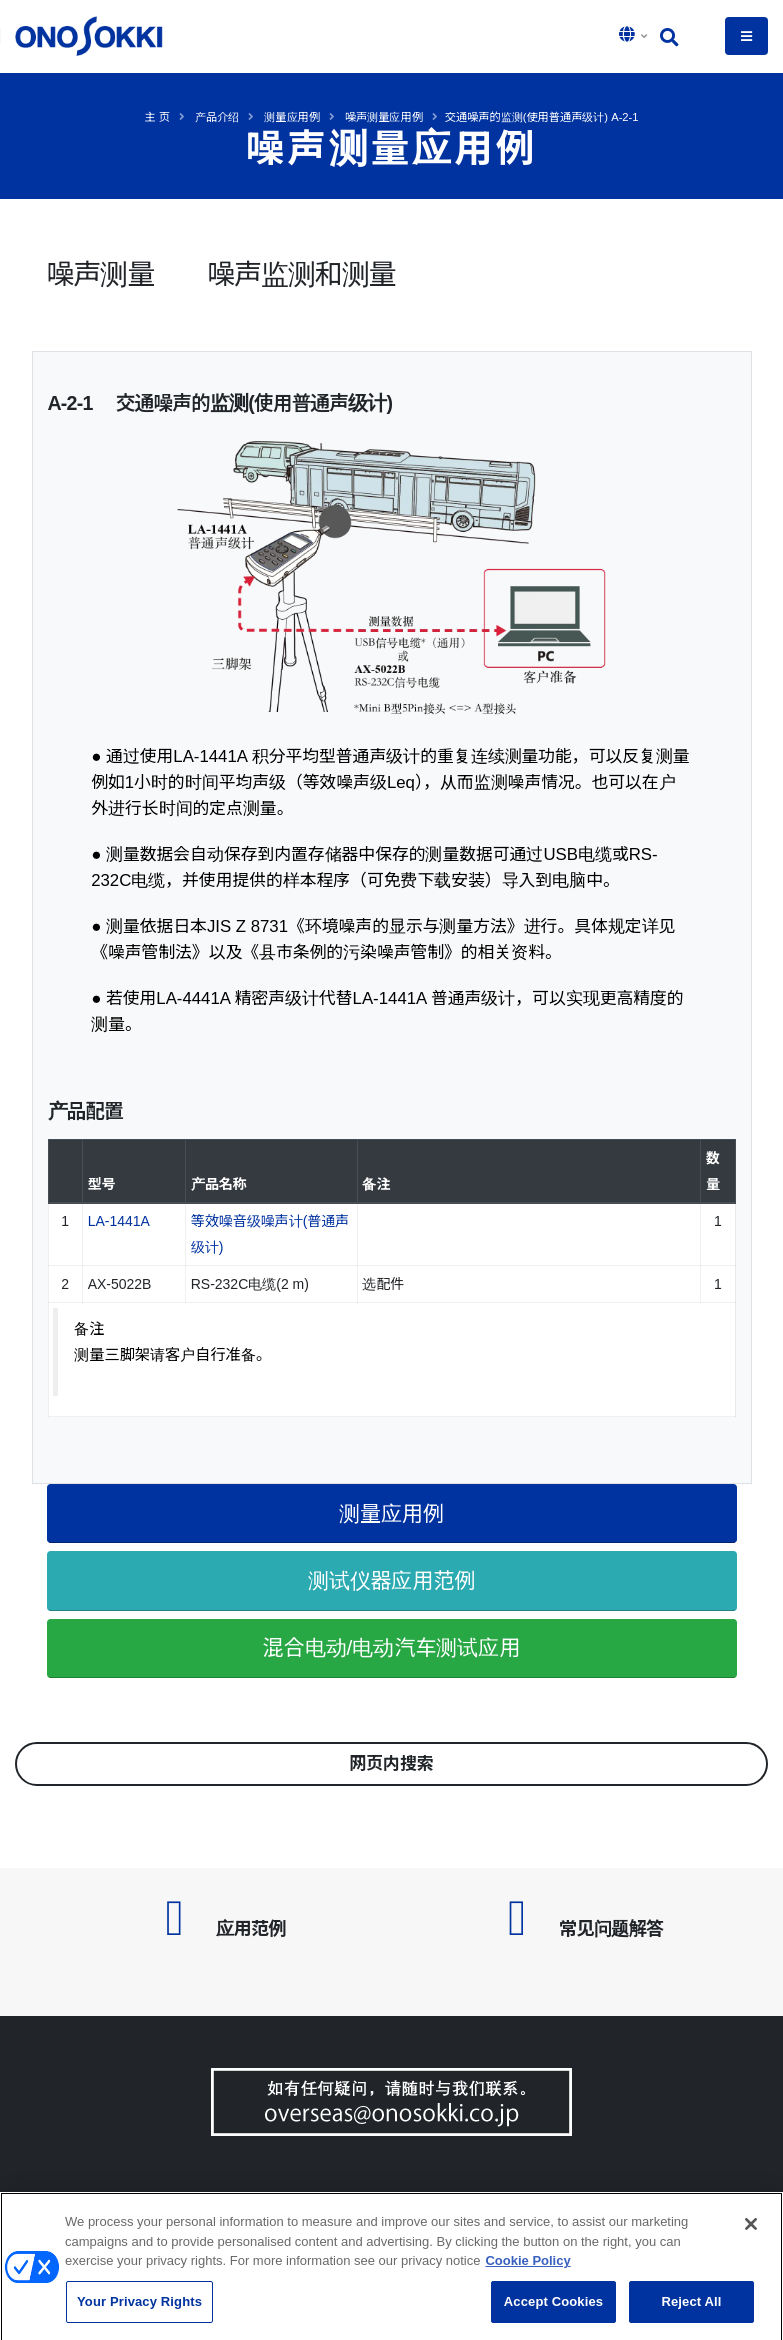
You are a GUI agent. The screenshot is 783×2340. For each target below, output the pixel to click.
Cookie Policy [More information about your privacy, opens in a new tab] (527, 2267)
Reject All (691, 2308)
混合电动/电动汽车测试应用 (392, 1647)
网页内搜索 (392, 1763)
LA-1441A (119, 1221)
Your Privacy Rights (139, 2308)
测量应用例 (292, 117)
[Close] (751, 2231)
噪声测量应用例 (384, 117)
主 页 (156, 117)
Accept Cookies (553, 2308)
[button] (635, 36)
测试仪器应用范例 (392, 1580)
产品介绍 (217, 117)
